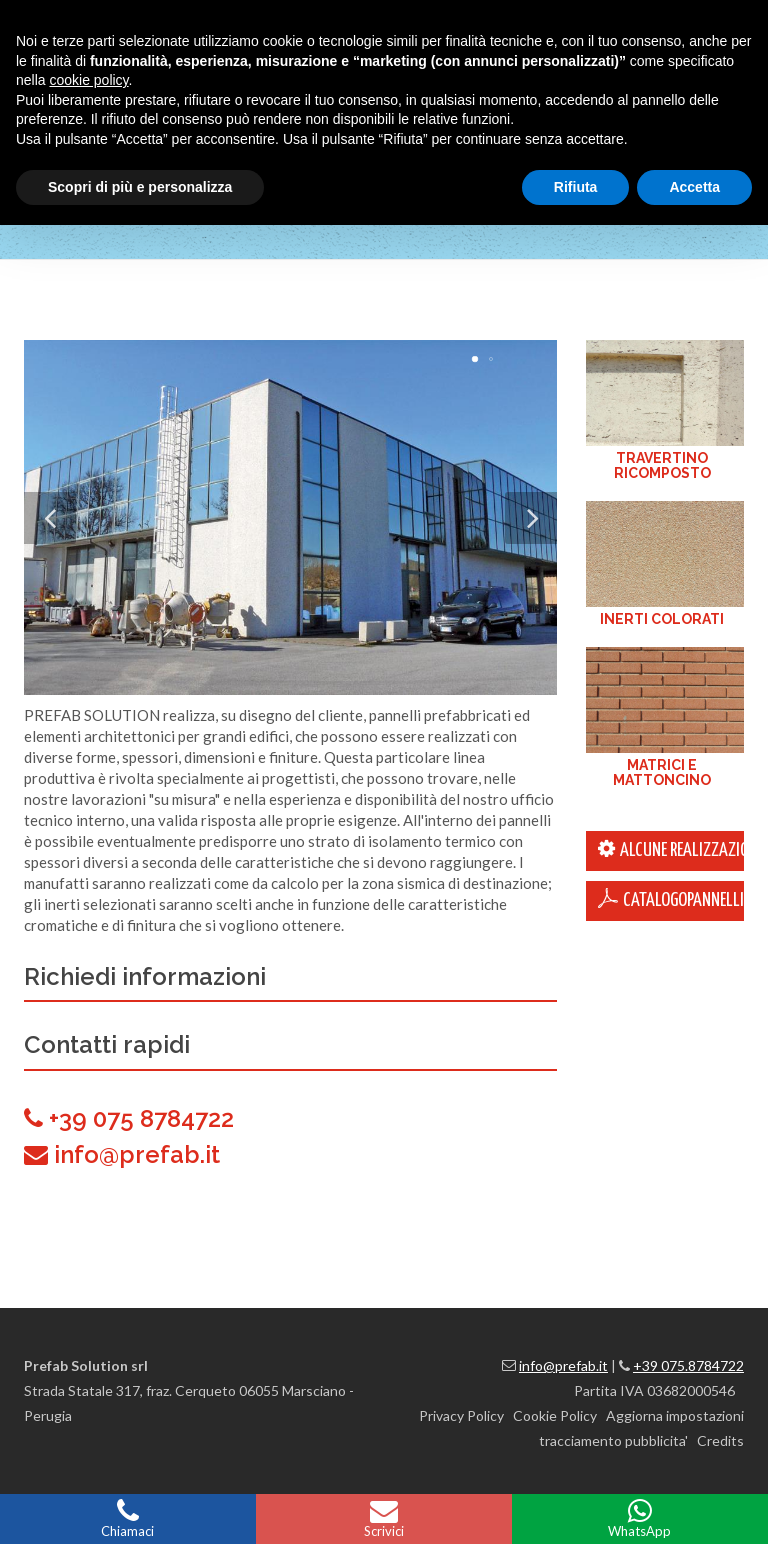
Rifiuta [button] (576, 187)
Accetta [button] (694, 187)
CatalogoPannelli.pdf (671, 899)
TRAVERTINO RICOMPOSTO (662, 465)
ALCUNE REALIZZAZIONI (671, 849)
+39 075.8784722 (688, 1365)
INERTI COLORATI (662, 619)
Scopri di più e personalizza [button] (140, 187)
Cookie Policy (555, 1415)
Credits (720, 1440)
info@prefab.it (137, 1154)
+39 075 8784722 (141, 1118)
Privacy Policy (461, 1415)
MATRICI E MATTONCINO (662, 772)
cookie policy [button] (88, 80)
